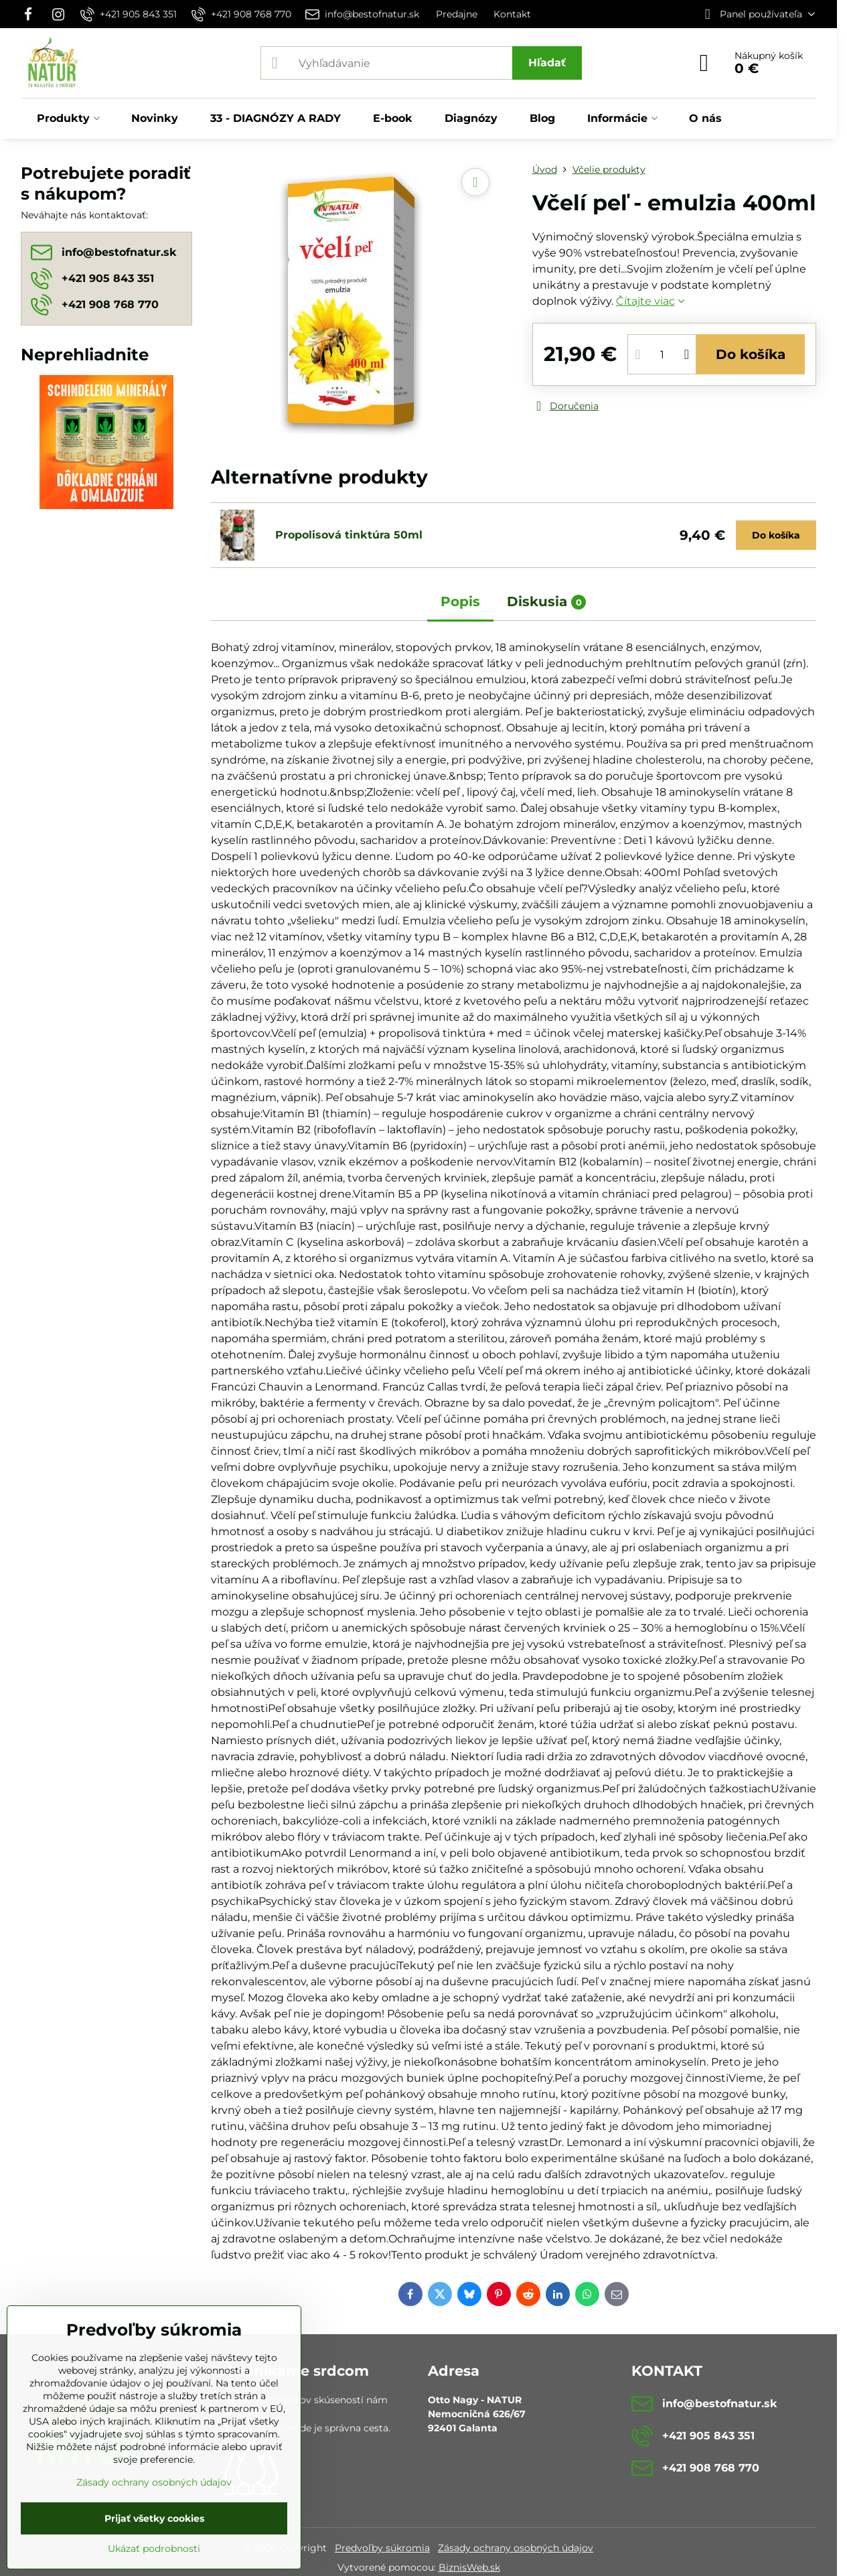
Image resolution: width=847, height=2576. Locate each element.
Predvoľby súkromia (382, 2548)
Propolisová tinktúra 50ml (348, 534)
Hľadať (547, 62)
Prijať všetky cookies (154, 2518)
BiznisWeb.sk (469, 2567)
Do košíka (750, 354)
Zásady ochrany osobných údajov (515, 2548)
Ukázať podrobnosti (154, 2549)
